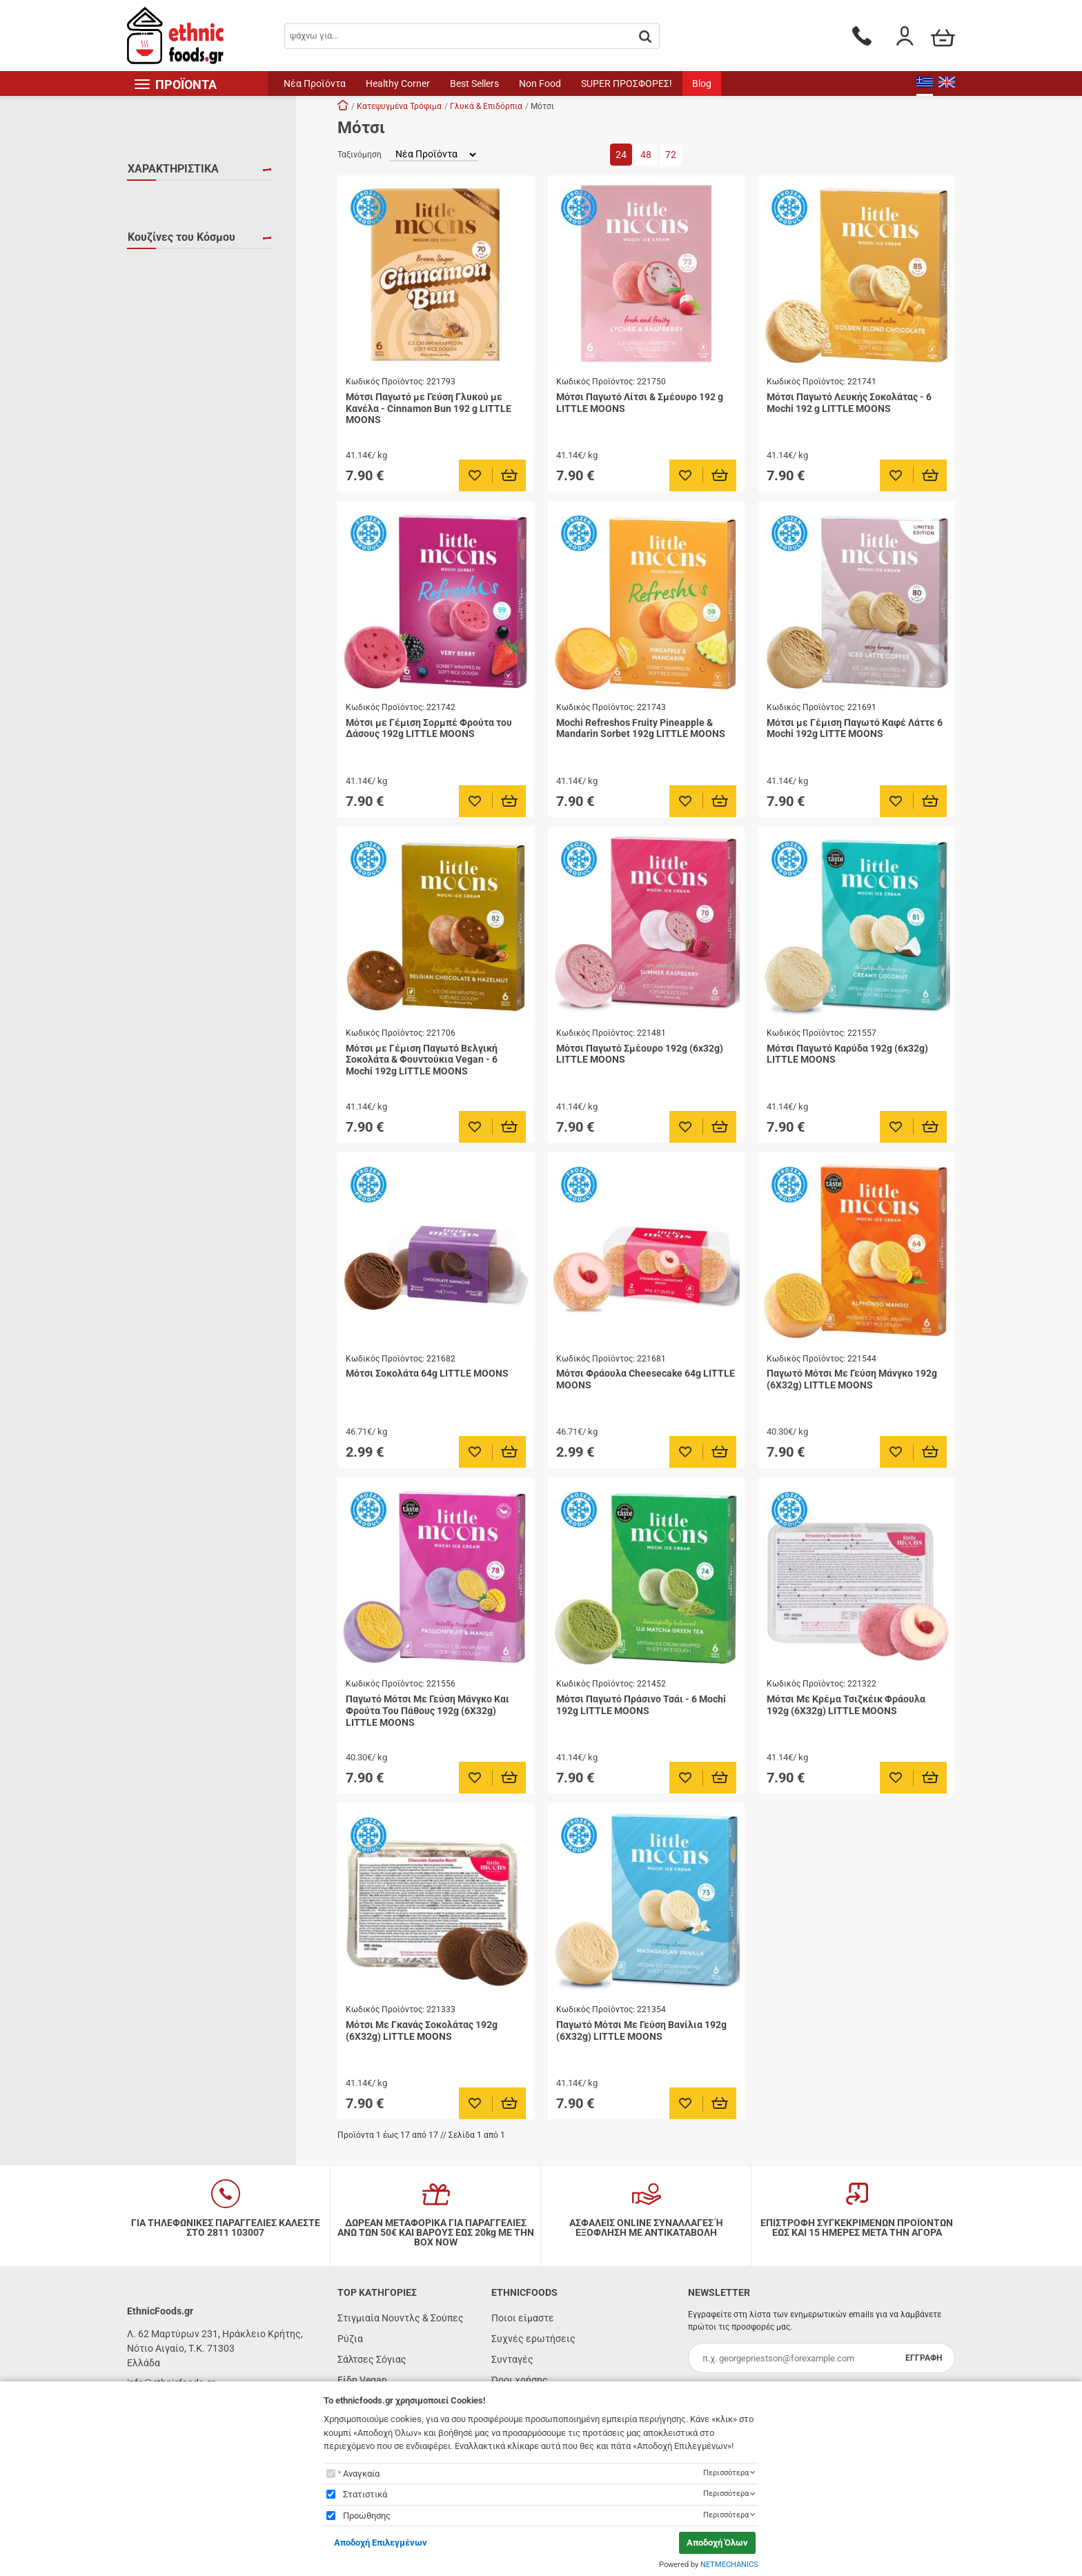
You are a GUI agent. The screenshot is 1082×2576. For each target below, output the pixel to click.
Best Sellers (474, 83)
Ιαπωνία (162, 300)
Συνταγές (512, 2359)
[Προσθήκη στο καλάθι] (509, 475)
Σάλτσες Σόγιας (371, 2359)
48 (645, 154)
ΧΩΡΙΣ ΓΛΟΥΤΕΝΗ (183, 238)
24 (621, 154)
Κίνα (154, 320)
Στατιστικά (365, 2494)
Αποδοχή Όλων (717, 2542)
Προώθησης (367, 2515)
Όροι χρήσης (519, 2380)
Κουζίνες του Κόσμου (181, 270)
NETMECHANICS (729, 2564)
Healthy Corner (398, 83)
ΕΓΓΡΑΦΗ (923, 2358)
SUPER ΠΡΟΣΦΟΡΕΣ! (626, 83)
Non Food (540, 83)
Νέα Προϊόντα (315, 83)
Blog (701, 83)
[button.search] (645, 37)
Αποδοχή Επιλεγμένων (380, 2542)
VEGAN (160, 198)
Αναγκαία (361, 2473)
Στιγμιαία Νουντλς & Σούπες (400, 2317)
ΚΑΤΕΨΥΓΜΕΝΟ (178, 218)
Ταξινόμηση (359, 154)
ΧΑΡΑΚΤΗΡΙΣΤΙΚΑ (173, 168)
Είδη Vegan (362, 2380)
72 (670, 154)
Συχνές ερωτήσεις (533, 2338)
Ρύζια (350, 2338)
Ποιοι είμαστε (522, 2317)
